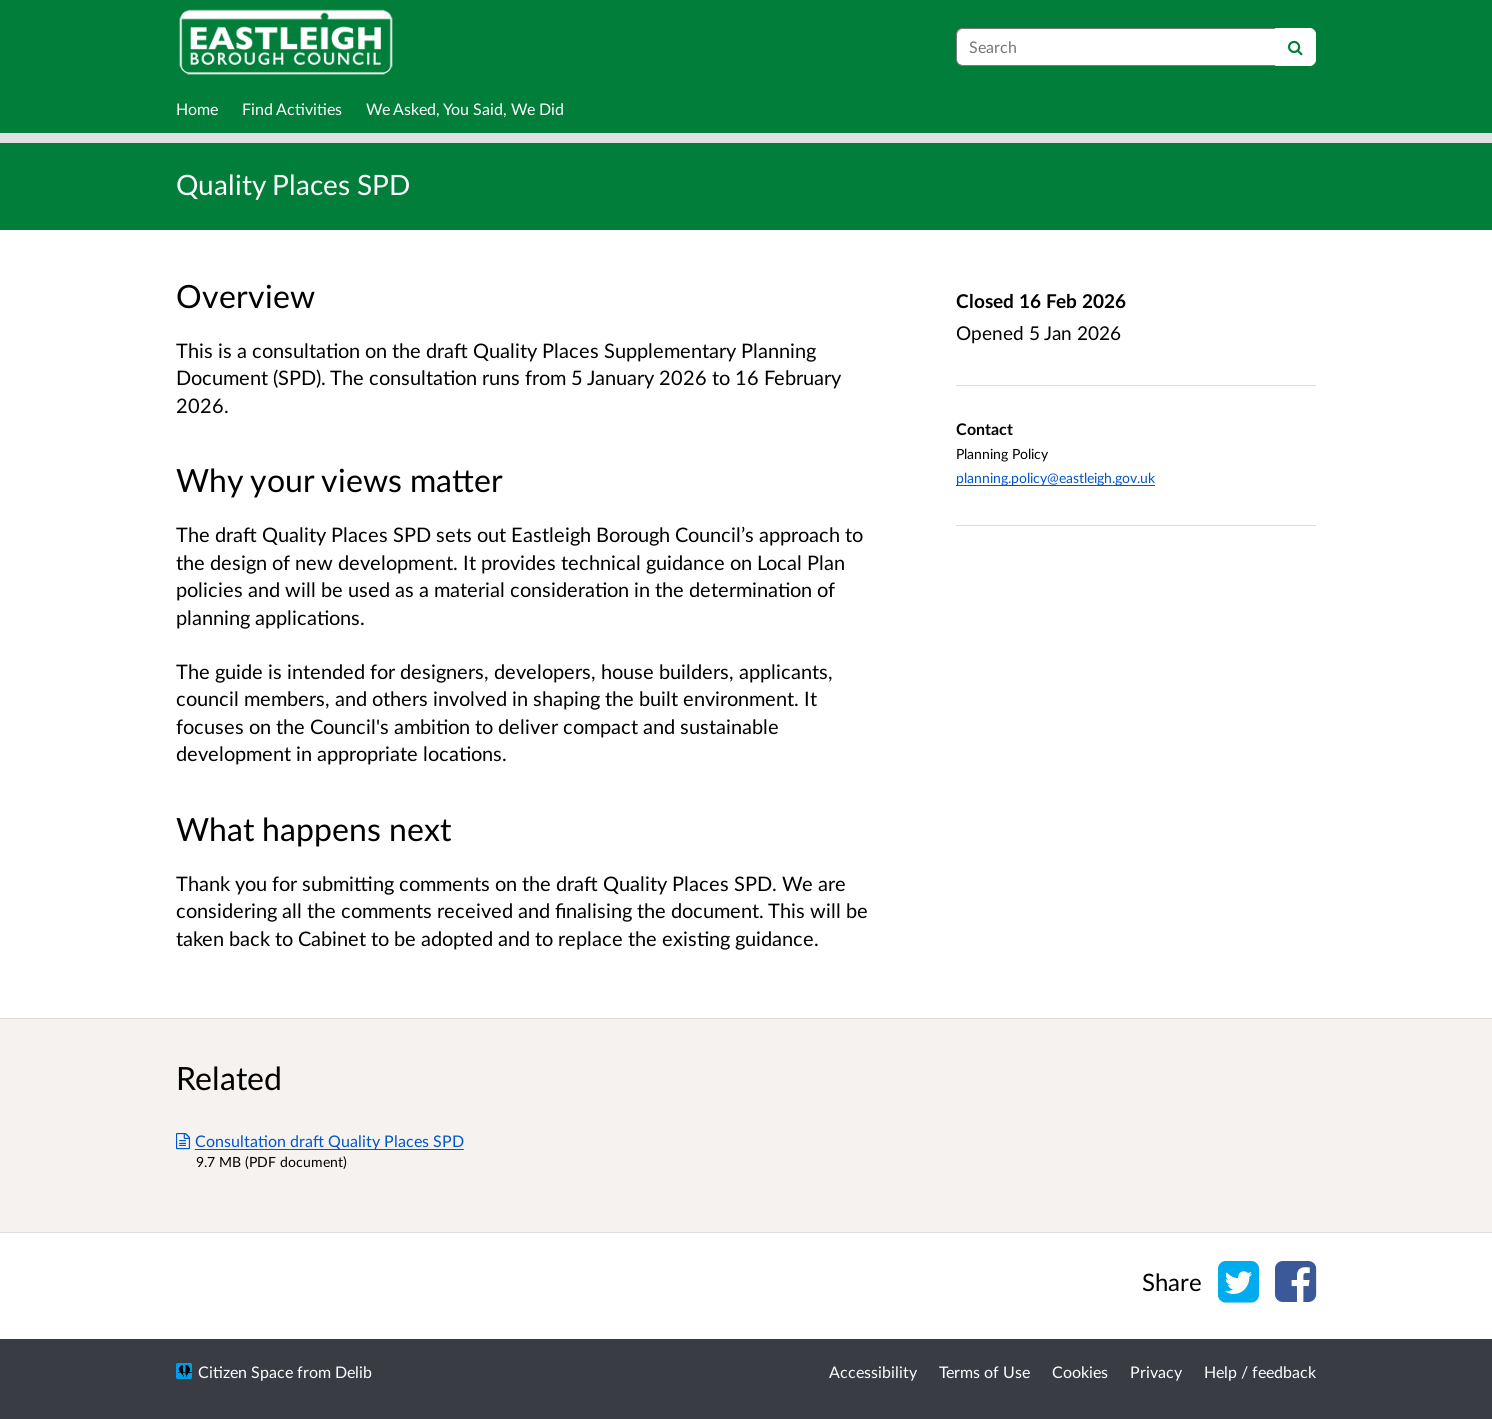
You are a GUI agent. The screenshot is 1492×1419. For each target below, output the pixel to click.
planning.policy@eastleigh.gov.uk (1055, 477)
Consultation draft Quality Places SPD (320, 1140)
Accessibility (873, 1371)
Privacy (1156, 1371)
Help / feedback (1260, 1371)
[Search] (1295, 47)
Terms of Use (984, 1371)
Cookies (1080, 1371)
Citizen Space (245, 1371)
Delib (353, 1371)
